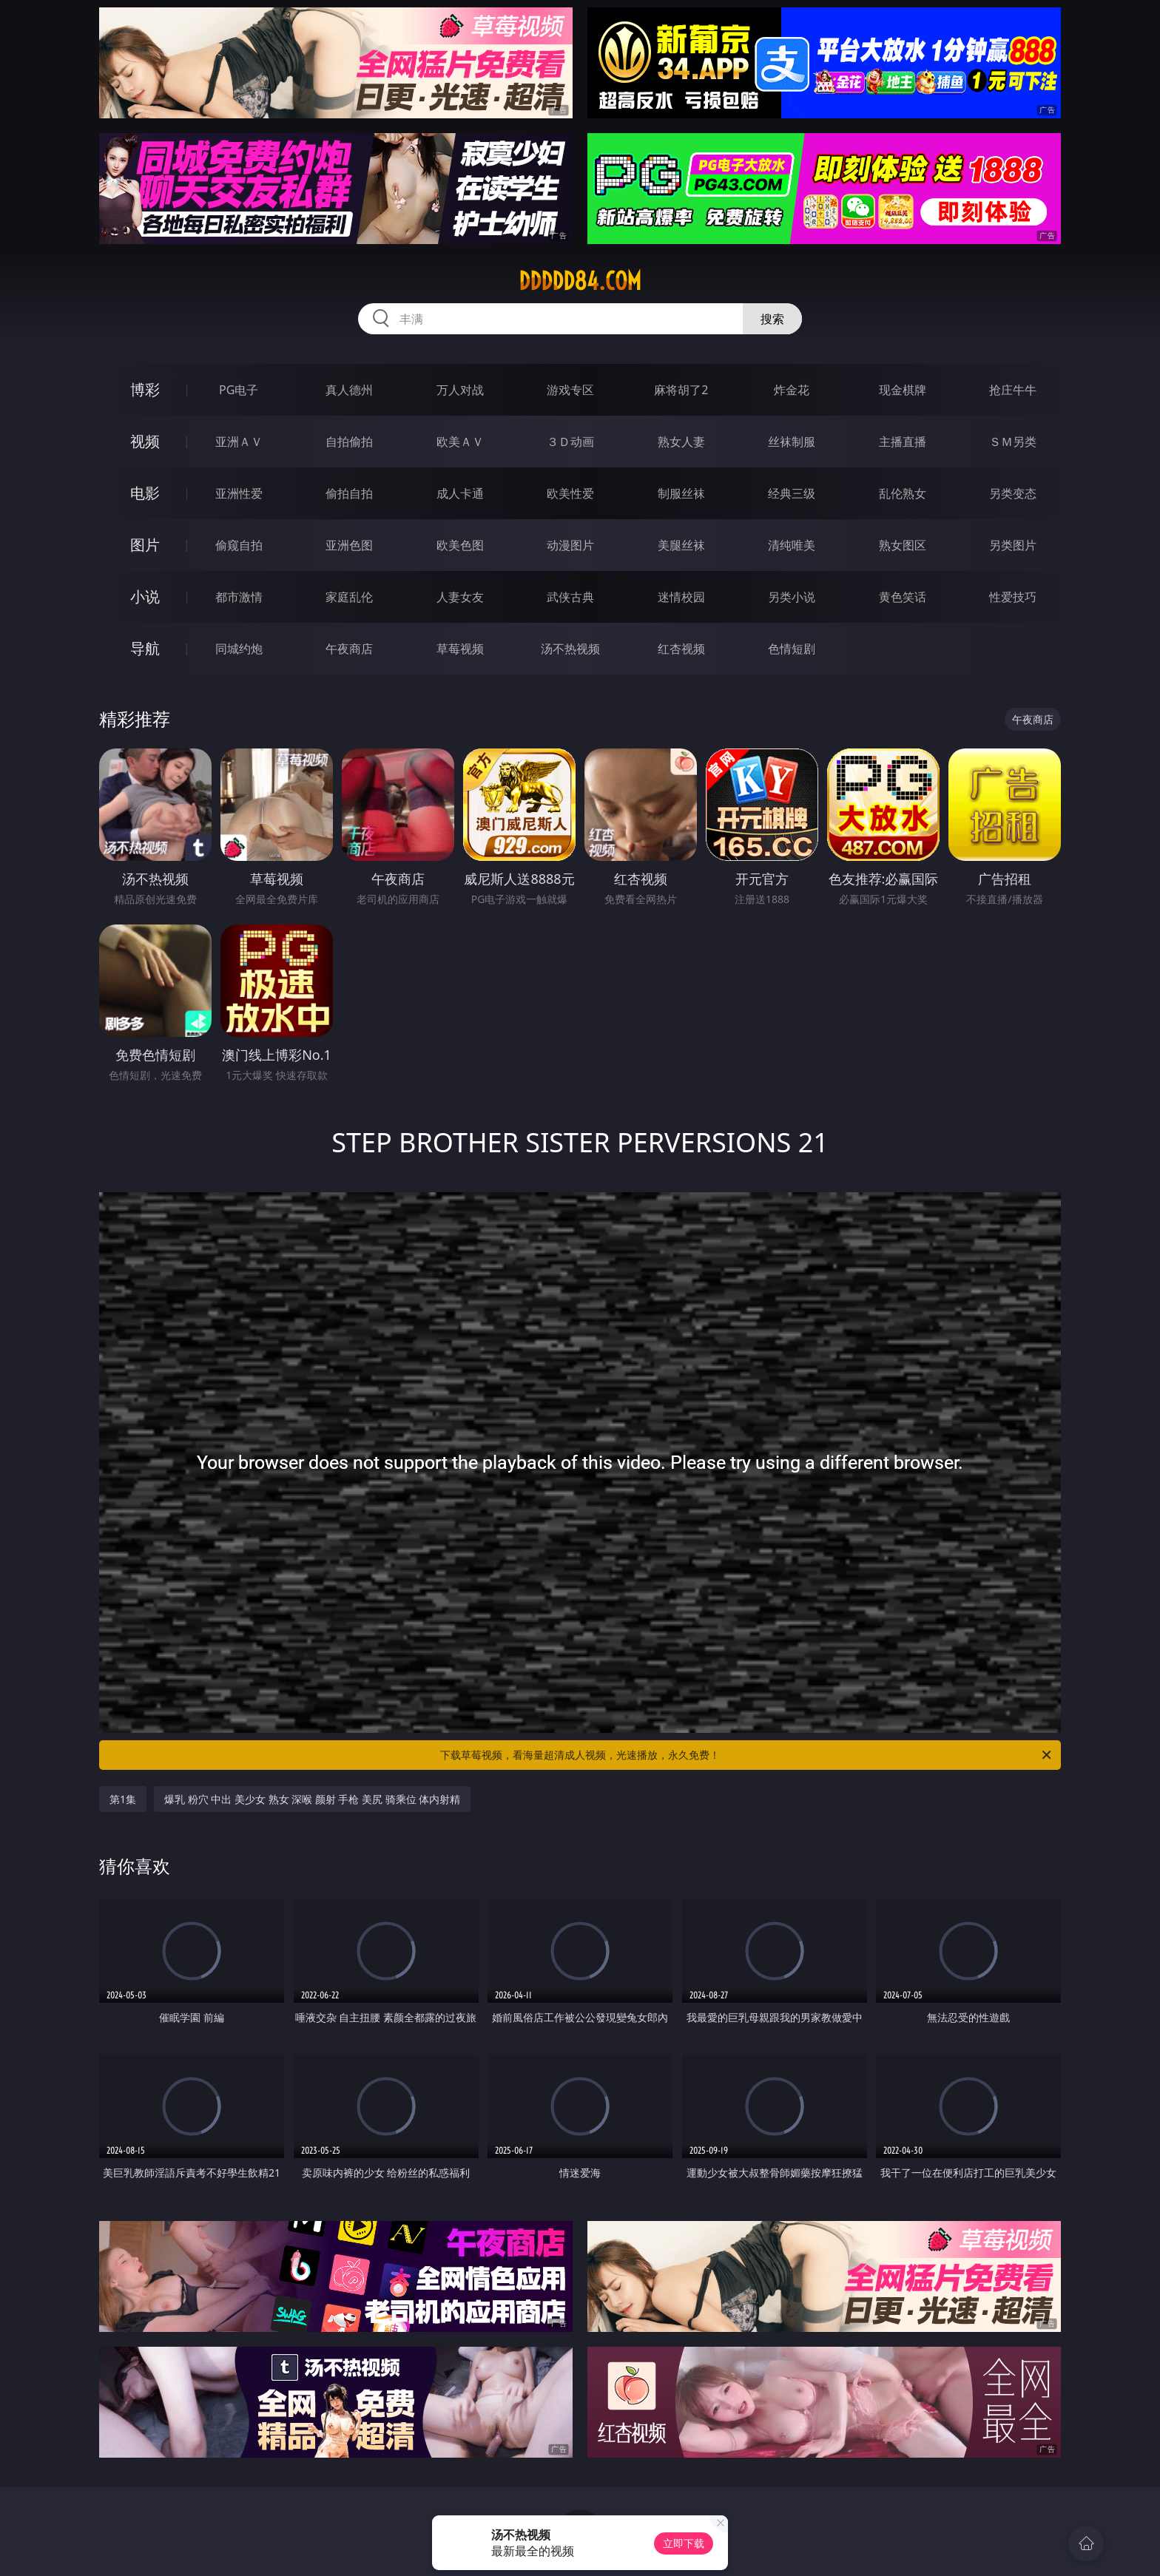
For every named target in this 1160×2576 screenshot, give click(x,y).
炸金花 (791, 390)
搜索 (772, 319)
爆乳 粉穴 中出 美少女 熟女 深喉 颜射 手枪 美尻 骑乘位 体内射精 (312, 1799)
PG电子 (238, 390)
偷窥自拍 (239, 545)
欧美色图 (460, 545)
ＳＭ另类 (1012, 441)
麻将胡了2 (681, 390)
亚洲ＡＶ (239, 441)
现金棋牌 (902, 390)
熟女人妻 (681, 441)
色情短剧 (791, 648)
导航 (145, 648)
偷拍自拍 (349, 493)
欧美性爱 (570, 493)
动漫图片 (570, 545)
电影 (145, 493)
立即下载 (683, 2543)
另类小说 (791, 597)
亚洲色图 (349, 545)
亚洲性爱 (239, 493)
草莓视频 (460, 648)
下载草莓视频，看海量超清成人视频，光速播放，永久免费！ (746, 1755)
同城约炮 (239, 648)
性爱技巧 (1012, 597)
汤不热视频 (570, 648)
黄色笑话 (902, 597)
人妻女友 (460, 597)
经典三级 (791, 493)
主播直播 (902, 441)
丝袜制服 (791, 441)
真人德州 (349, 390)
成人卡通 (460, 493)
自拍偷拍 (349, 441)
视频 (145, 441)
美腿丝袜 (681, 545)
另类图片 (1012, 545)
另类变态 (1012, 493)
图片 (145, 545)
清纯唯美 (791, 545)
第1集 (122, 1799)
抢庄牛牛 (1012, 390)
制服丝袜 (681, 493)
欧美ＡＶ (460, 441)
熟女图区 (902, 545)
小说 (145, 596)
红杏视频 (681, 648)
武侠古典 (570, 597)
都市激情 (239, 597)
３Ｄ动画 (570, 441)
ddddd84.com (580, 281)
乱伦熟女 (902, 493)
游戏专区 (570, 390)
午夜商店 (349, 648)
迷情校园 (681, 597)
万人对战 (460, 390)
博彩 (145, 389)
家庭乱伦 (349, 597)
